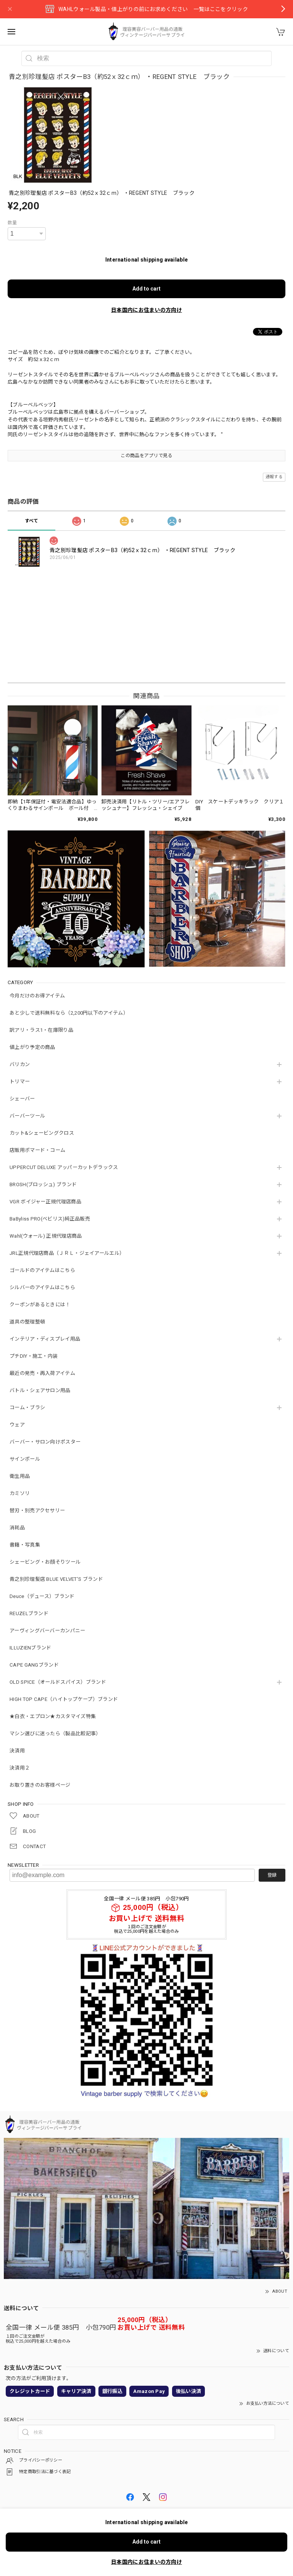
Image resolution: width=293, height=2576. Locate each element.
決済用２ (20, 1768)
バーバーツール (27, 1116)
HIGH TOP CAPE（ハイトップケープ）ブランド (64, 1699)
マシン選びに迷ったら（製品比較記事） (55, 1733)
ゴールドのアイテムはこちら (42, 1270)
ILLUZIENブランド (31, 1648)
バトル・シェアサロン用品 (40, 1390)
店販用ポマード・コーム (37, 1150)
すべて (32, 521)
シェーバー (22, 1099)
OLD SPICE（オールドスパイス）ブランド (58, 1682)
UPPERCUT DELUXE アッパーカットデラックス (64, 1167)
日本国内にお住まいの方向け (146, 310)
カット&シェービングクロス (42, 1133)
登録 (272, 1875)
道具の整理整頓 (27, 1322)
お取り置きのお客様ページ (40, 1785)
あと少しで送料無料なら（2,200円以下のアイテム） (69, 1013)
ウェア (17, 1425)
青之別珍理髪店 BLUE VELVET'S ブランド (56, 1579)
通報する (274, 476)
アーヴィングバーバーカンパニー (47, 1630)
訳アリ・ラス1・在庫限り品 (41, 1030)
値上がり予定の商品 (32, 1047)
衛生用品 (20, 1476)
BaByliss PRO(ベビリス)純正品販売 (50, 1219)
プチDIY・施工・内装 (34, 1356)
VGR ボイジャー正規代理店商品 (45, 1201)
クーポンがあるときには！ (40, 1304)
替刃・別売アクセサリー (37, 1510)
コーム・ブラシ (27, 1407)
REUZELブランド (29, 1613)
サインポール (25, 1459)
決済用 (17, 1751)
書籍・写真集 (25, 1545)
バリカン (20, 1064)
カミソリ (20, 1493)
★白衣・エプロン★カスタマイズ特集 (53, 1716)
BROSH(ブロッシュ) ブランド (43, 1184)
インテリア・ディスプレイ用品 (45, 1339)
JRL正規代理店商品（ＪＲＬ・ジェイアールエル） (67, 1253)
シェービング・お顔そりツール (45, 1562)
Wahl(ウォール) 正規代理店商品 (46, 1236)
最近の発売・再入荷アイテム (42, 1373)
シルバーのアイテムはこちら (42, 1287)
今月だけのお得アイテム (37, 996)
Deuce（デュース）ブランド (42, 1596)
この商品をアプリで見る (146, 455)
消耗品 (17, 1528)
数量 (12, 222)
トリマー (20, 1081)
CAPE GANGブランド (34, 1665)
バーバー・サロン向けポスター (45, 1442)
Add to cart (146, 289)
